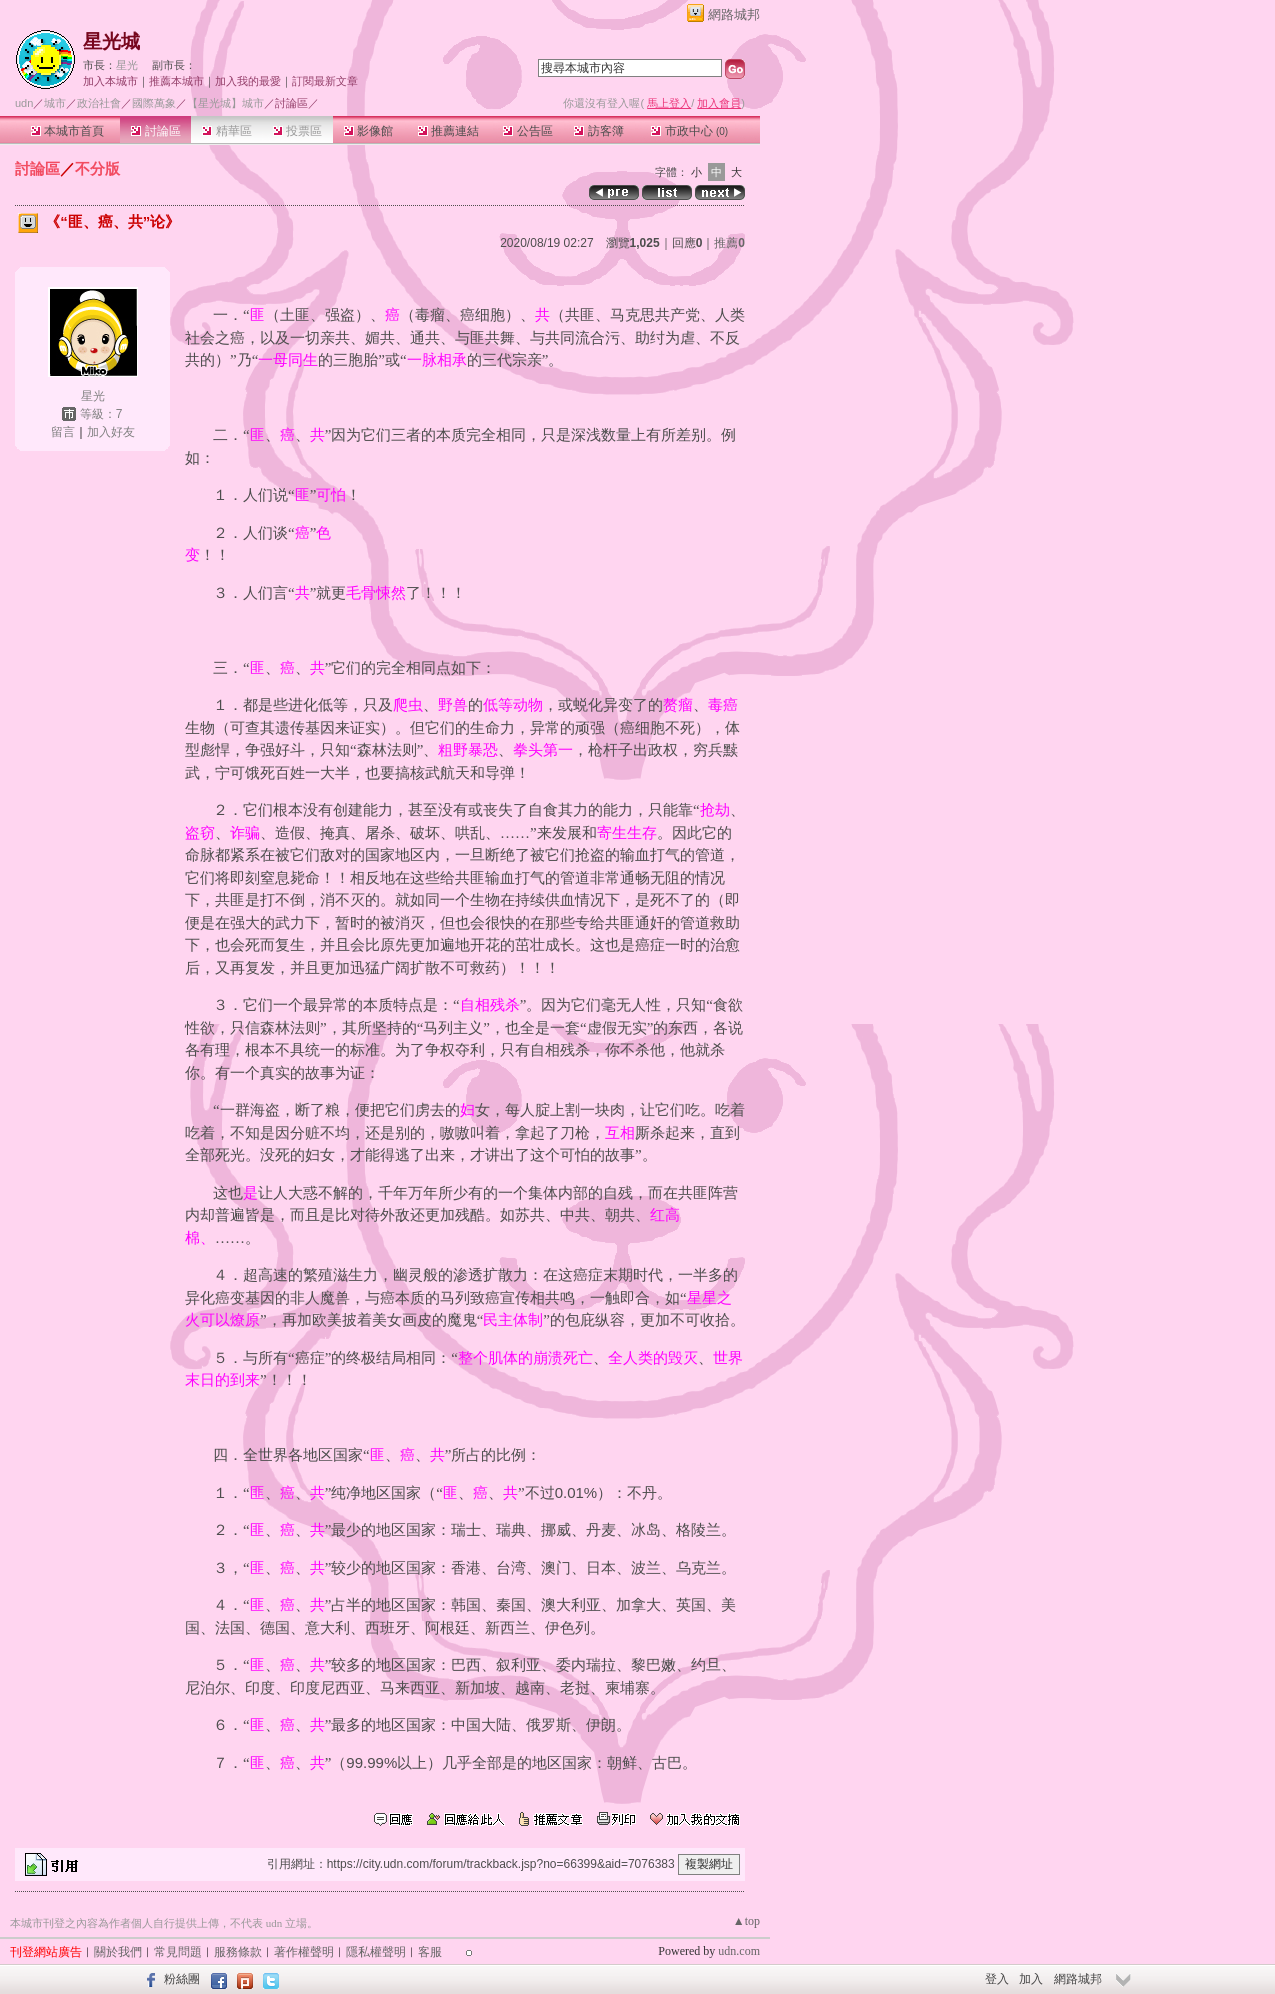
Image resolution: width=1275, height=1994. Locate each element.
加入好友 (111, 432)
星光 (127, 65)
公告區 (527, 131)
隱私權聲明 (376, 1952)
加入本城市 (110, 81)
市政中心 (689, 131)
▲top (746, 1921)
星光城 (111, 41)
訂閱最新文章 (325, 81)
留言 (63, 432)
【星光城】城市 (225, 103)
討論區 (155, 131)
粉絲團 (182, 1979)
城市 (55, 103)
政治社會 (99, 103)
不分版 (97, 168)
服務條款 (238, 1952)
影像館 (368, 131)
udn (24, 103)
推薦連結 (448, 131)
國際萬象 (154, 103)
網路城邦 (734, 14)
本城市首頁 (67, 131)
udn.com (739, 1951)
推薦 (729, 243)
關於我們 (118, 1952)
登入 (997, 1979)
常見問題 (178, 1952)
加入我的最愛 (248, 81)
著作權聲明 (304, 1952)
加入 (1031, 1979)
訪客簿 (598, 131)
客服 (430, 1952)
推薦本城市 (176, 81)
